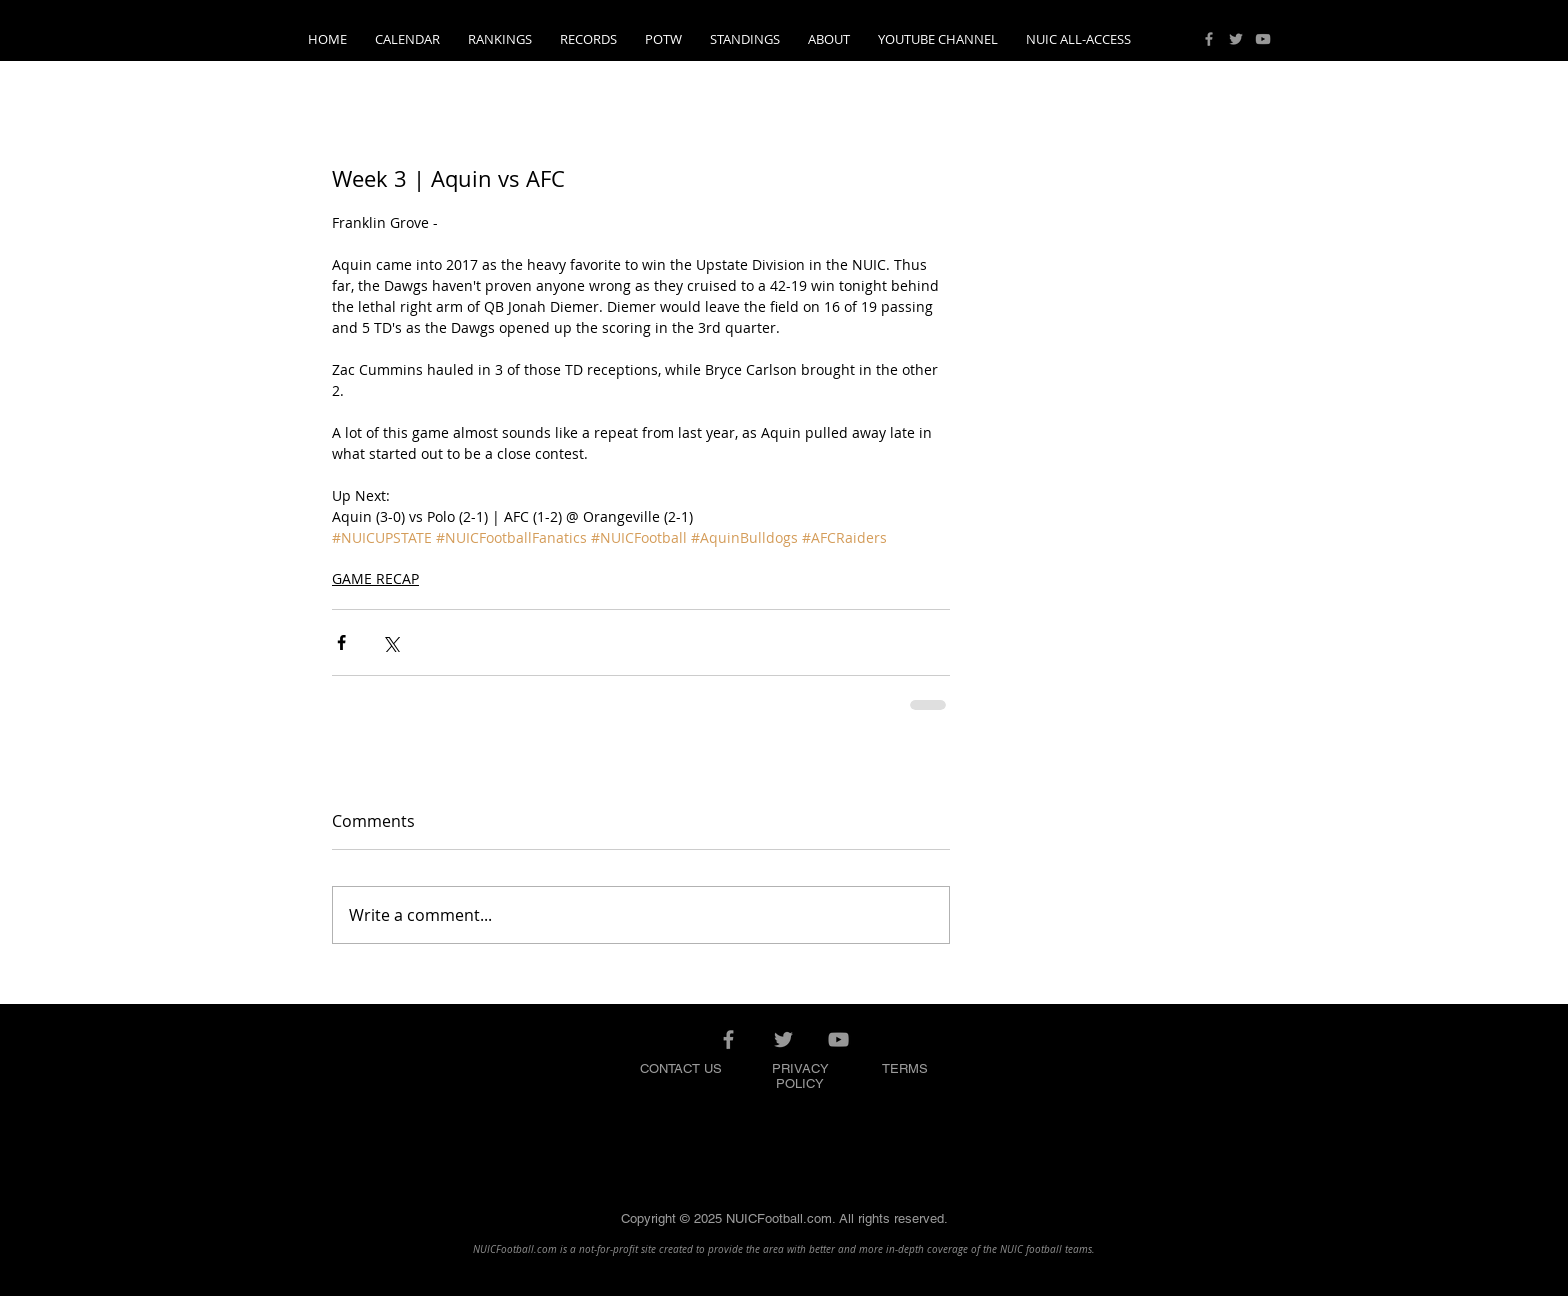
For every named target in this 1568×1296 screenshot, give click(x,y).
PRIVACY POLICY (800, 1076)
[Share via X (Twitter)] (390, 642)
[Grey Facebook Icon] (1209, 39)
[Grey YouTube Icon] (1263, 39)
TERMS (905, 1068)
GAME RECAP (375, 578)
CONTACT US (681, 1068)
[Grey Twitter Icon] (1236, 39)
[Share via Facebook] (341, 642)
